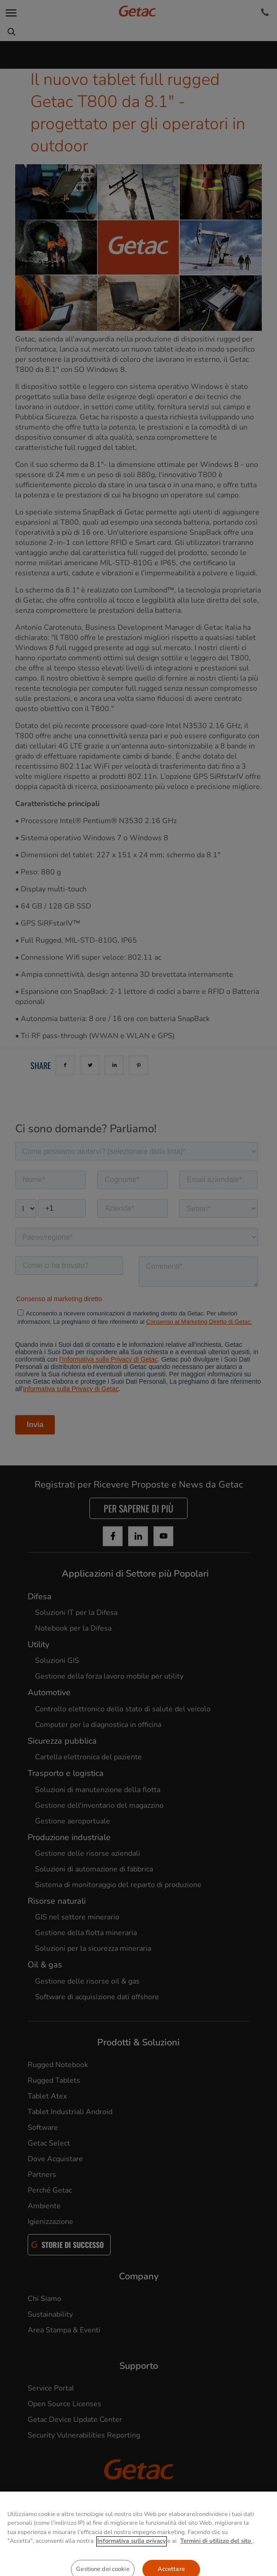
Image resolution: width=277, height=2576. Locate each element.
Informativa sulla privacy (131, 2569)
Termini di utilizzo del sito (216, 2569)
